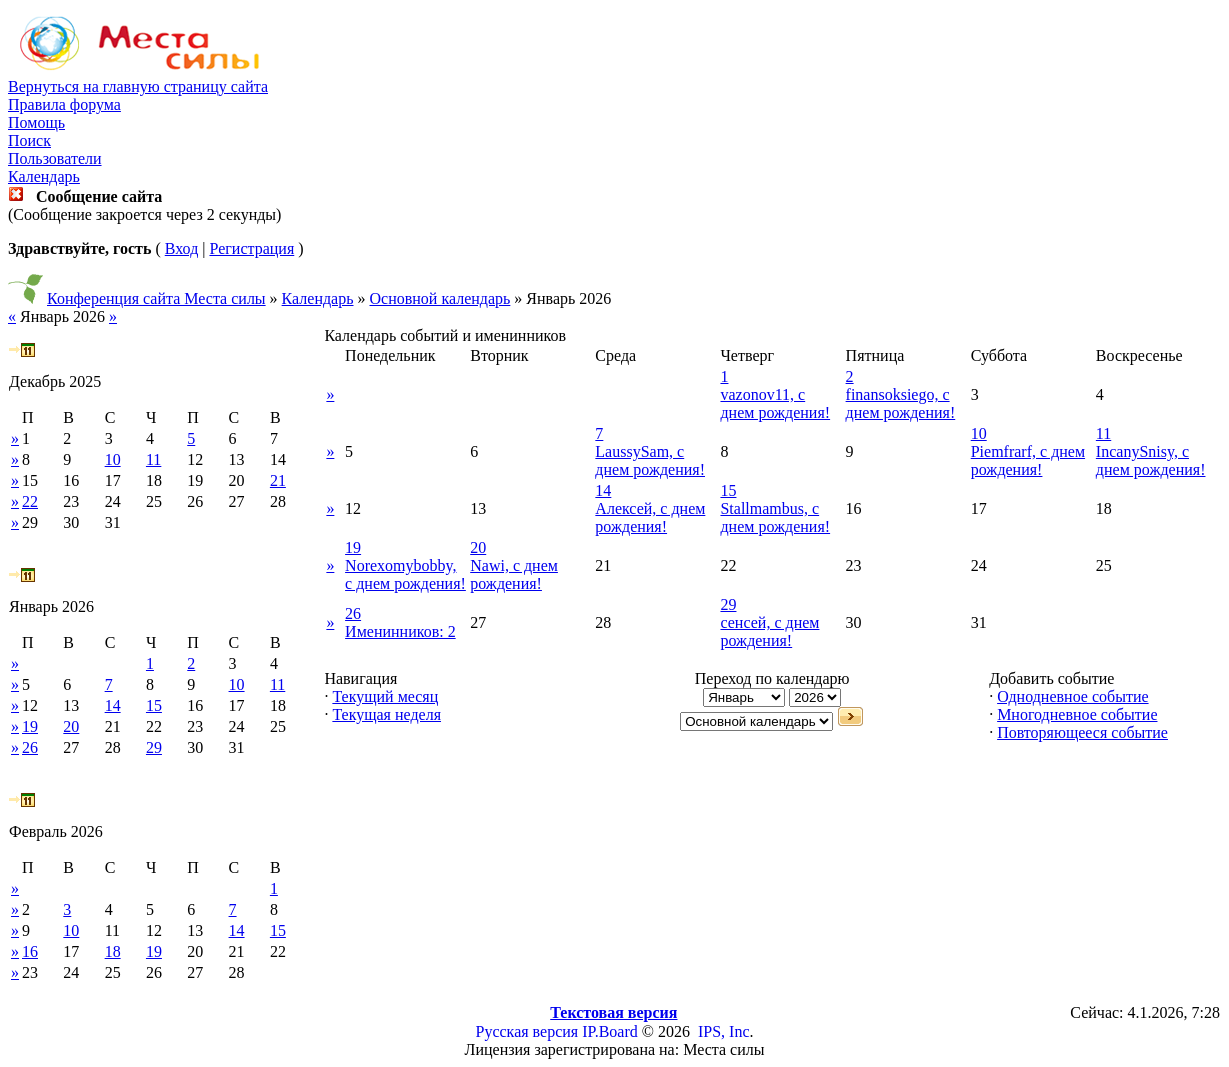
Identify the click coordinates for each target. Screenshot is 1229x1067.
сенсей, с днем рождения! (769, 631)
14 (113, 705)
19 (30, 726)
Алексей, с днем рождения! (650, 517)
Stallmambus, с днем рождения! (775, 517)
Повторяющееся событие (1082, 732)
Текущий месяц (385, 696)
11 (153, 459)
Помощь (36, 122)
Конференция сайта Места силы (156, 298)
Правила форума (64, 104)
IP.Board (610, 1031)
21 (278, 480)
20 (71, 726)
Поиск (29, 140)
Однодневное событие (1072, 696)
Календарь (44, 176)
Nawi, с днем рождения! (514, 574)
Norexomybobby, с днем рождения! (405, 574)
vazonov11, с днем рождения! (775, 403)
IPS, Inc (724, 1031)
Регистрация (251, 248)
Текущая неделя (386, 714)
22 (30, 501)
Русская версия (527, 1031)
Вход (182, 248)
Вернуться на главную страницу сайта (138, 86)
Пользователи (55, 158)
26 (30, 747)
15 (154, 705)
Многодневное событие (1077, 714)
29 (154, 747)
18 (113, 951)
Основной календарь (440, 298)
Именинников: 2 (400, 631)
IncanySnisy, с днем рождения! (1151, 460)
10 (113, 459)
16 (30, 951)
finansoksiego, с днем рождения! (901, 403)
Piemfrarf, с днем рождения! (1028, 460)
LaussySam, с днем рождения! (650, 460)
